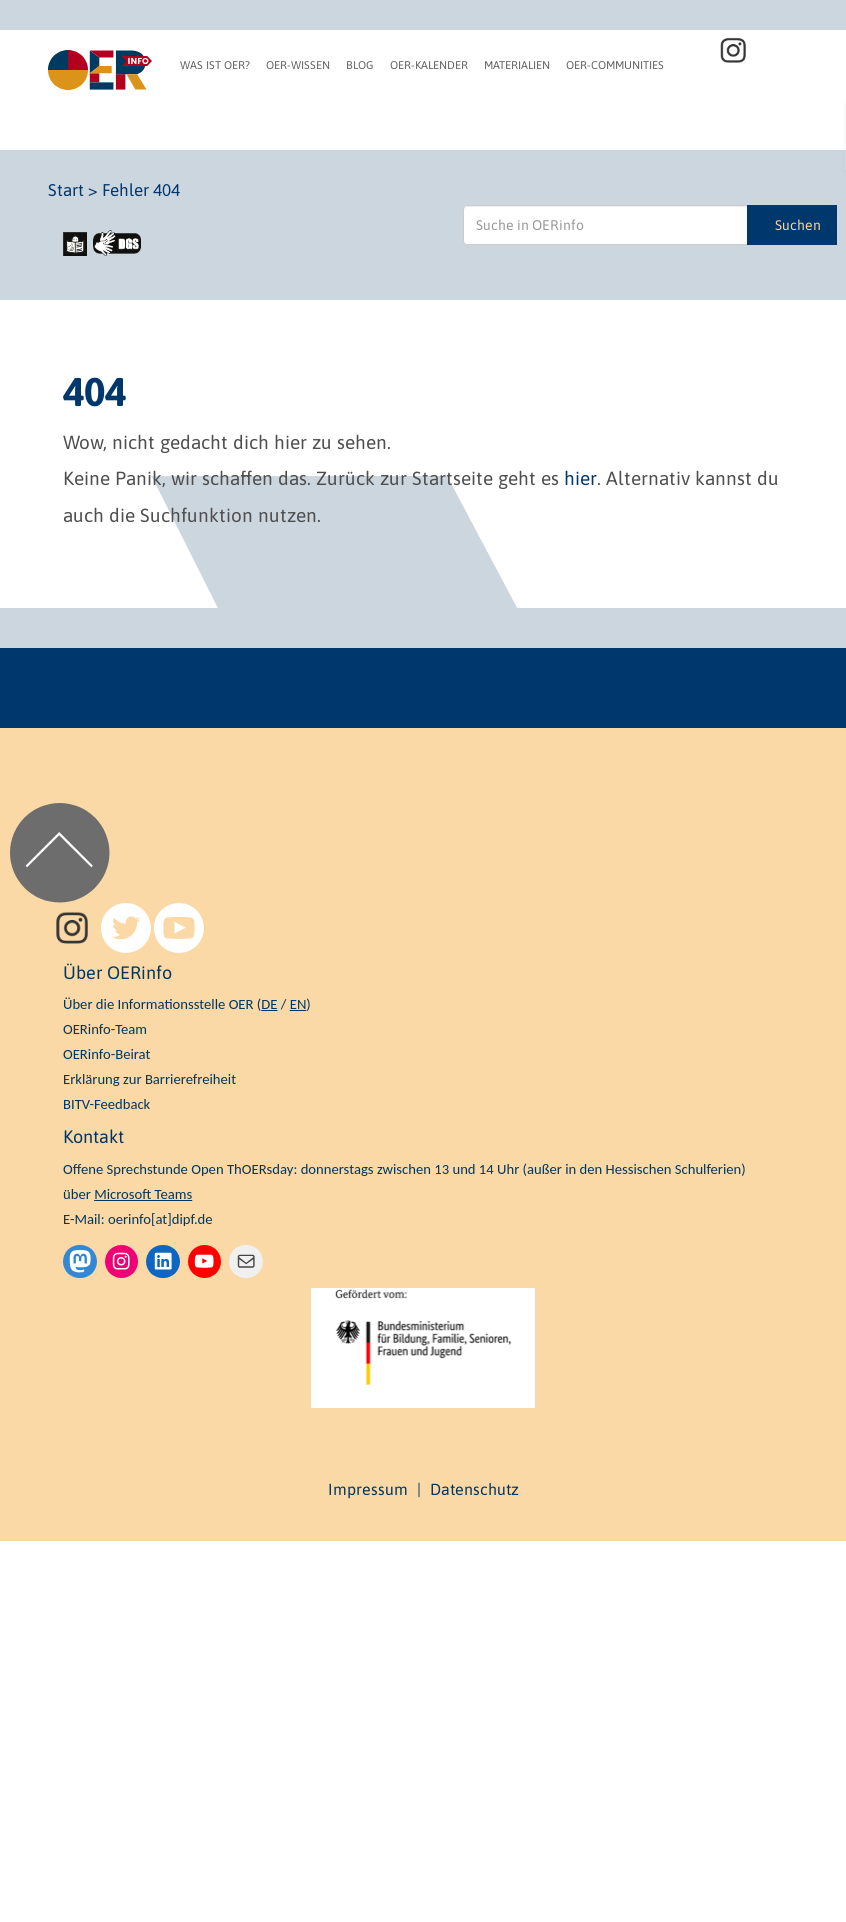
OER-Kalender (429, 65)
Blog (360, 65)
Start (66, 190)
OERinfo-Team (105, 1029)
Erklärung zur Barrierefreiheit (149, 1079)
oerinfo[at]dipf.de (160, 1219)
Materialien (517, 65)
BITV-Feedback (106, 1104)
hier (580, 478)
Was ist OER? (215, 65)
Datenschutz (474, 1489)
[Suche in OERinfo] (605, 225)
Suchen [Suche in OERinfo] (798, 225)
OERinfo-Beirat (106, 1054)
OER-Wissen (298, 65)
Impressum (368, 1489)
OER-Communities (615, 65)
